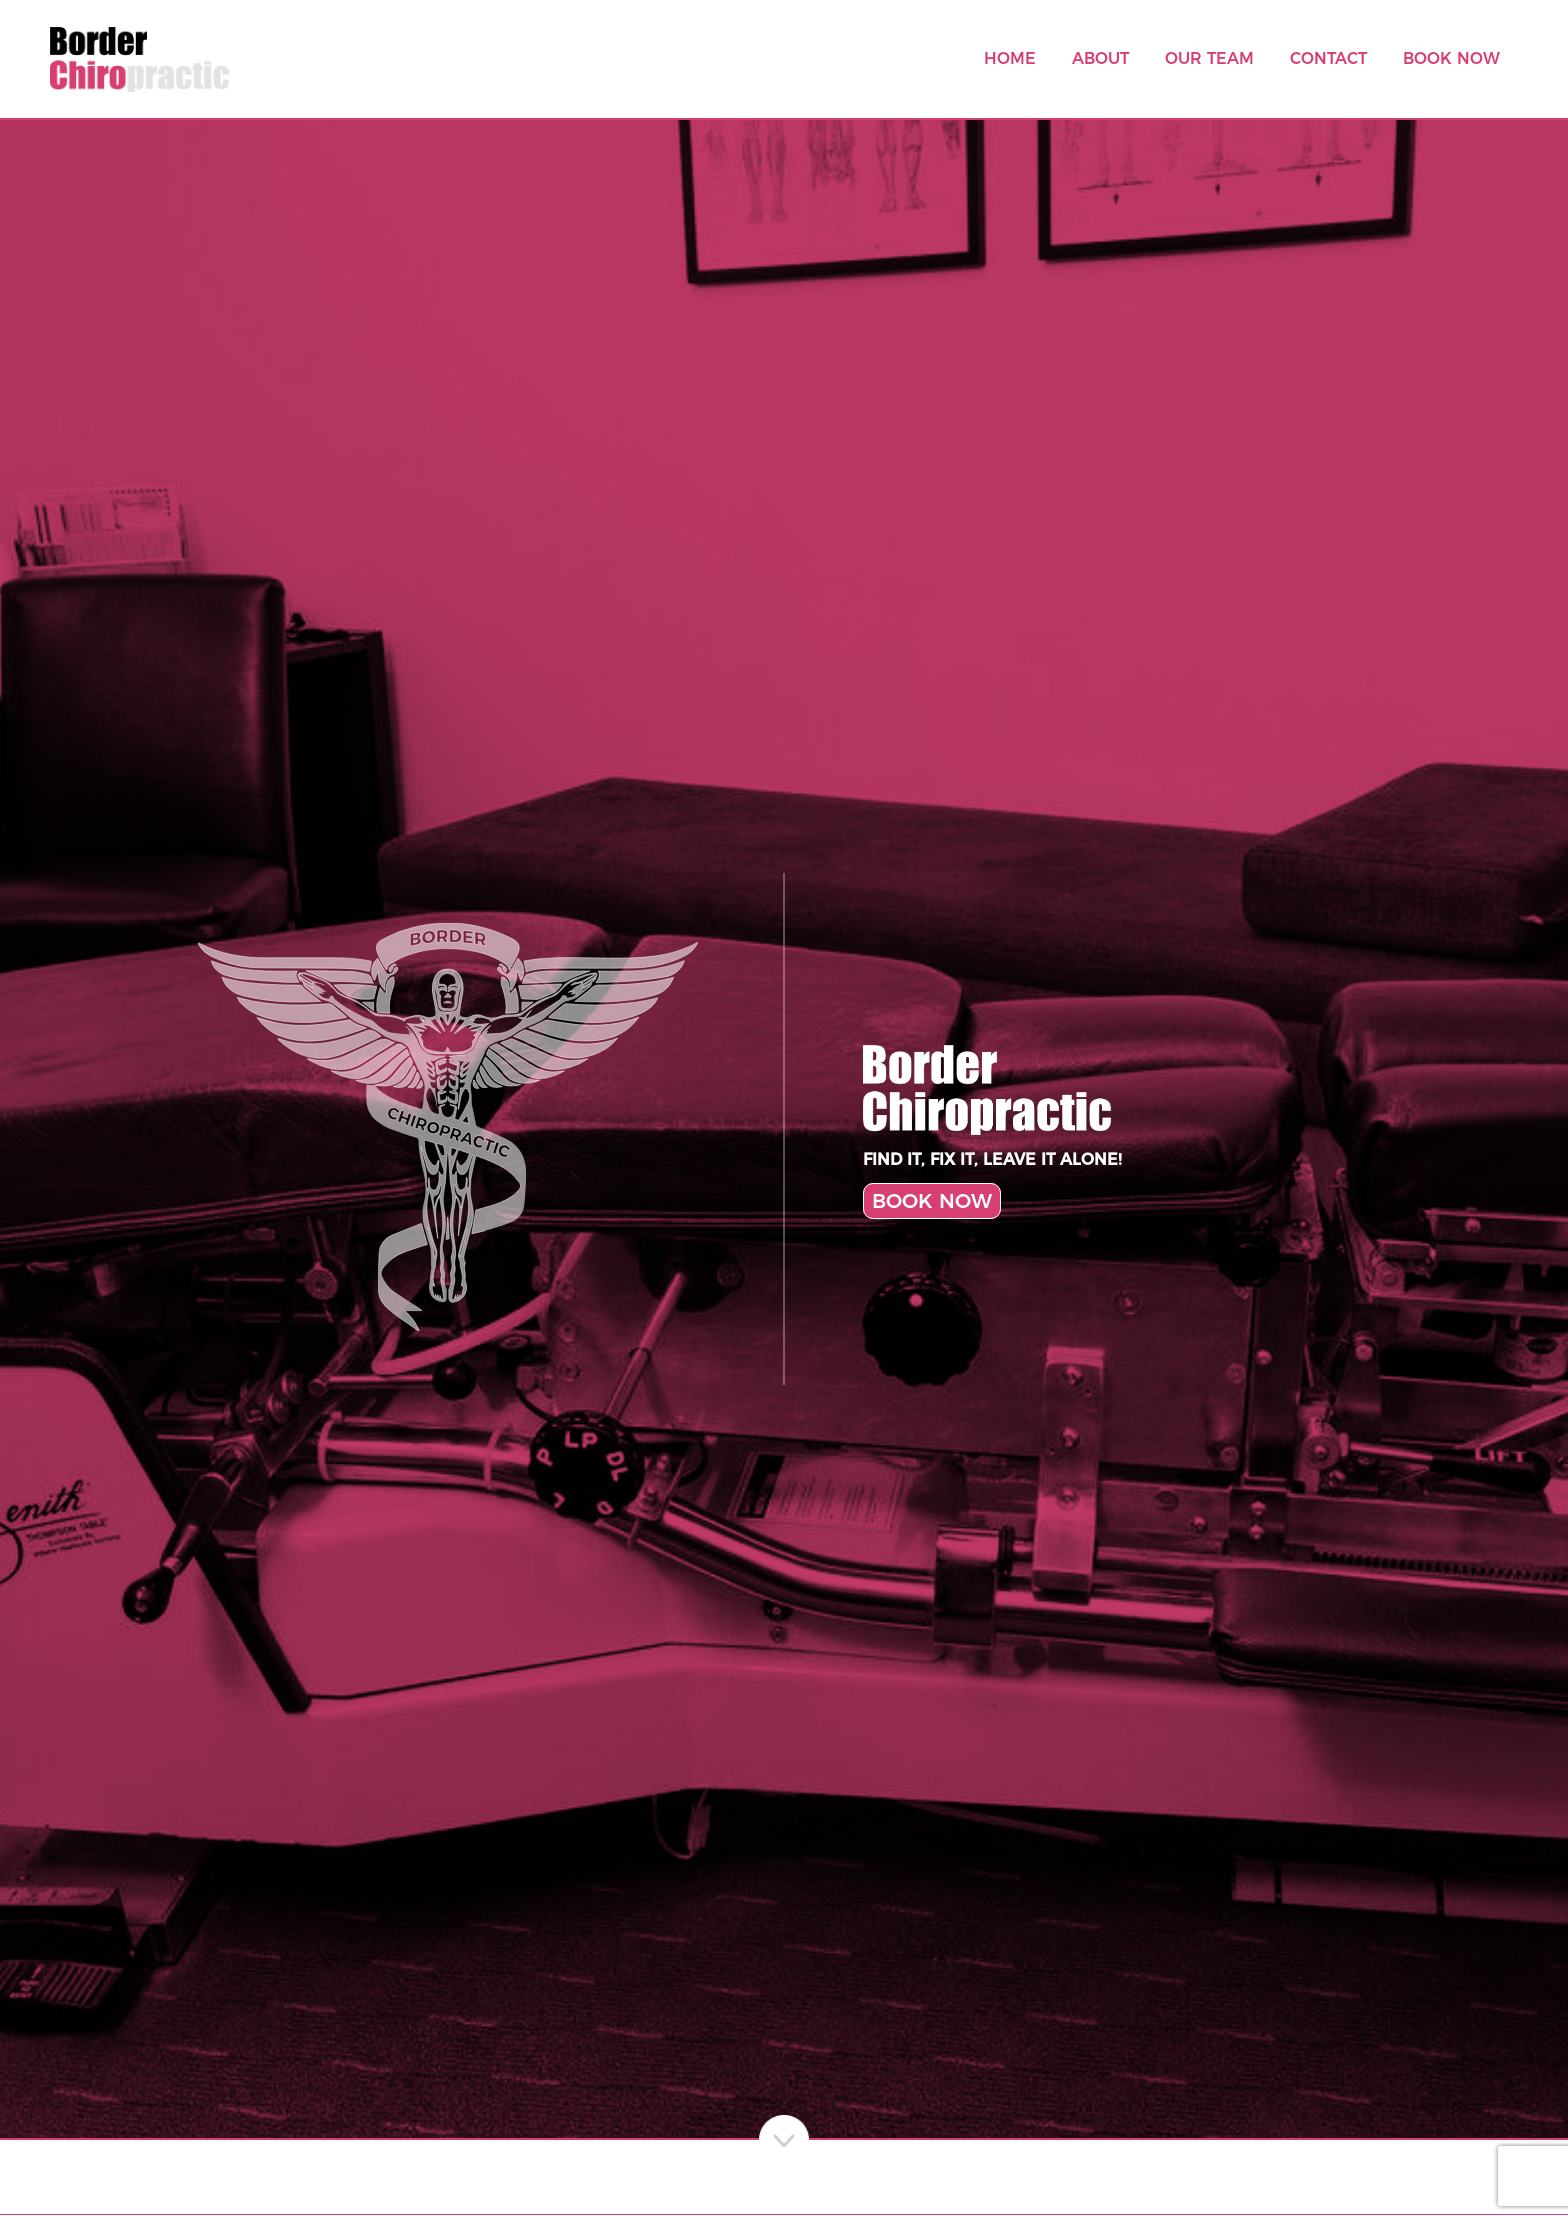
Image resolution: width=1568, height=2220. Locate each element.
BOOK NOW (932, 1201)
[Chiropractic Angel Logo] (448, 1129)
